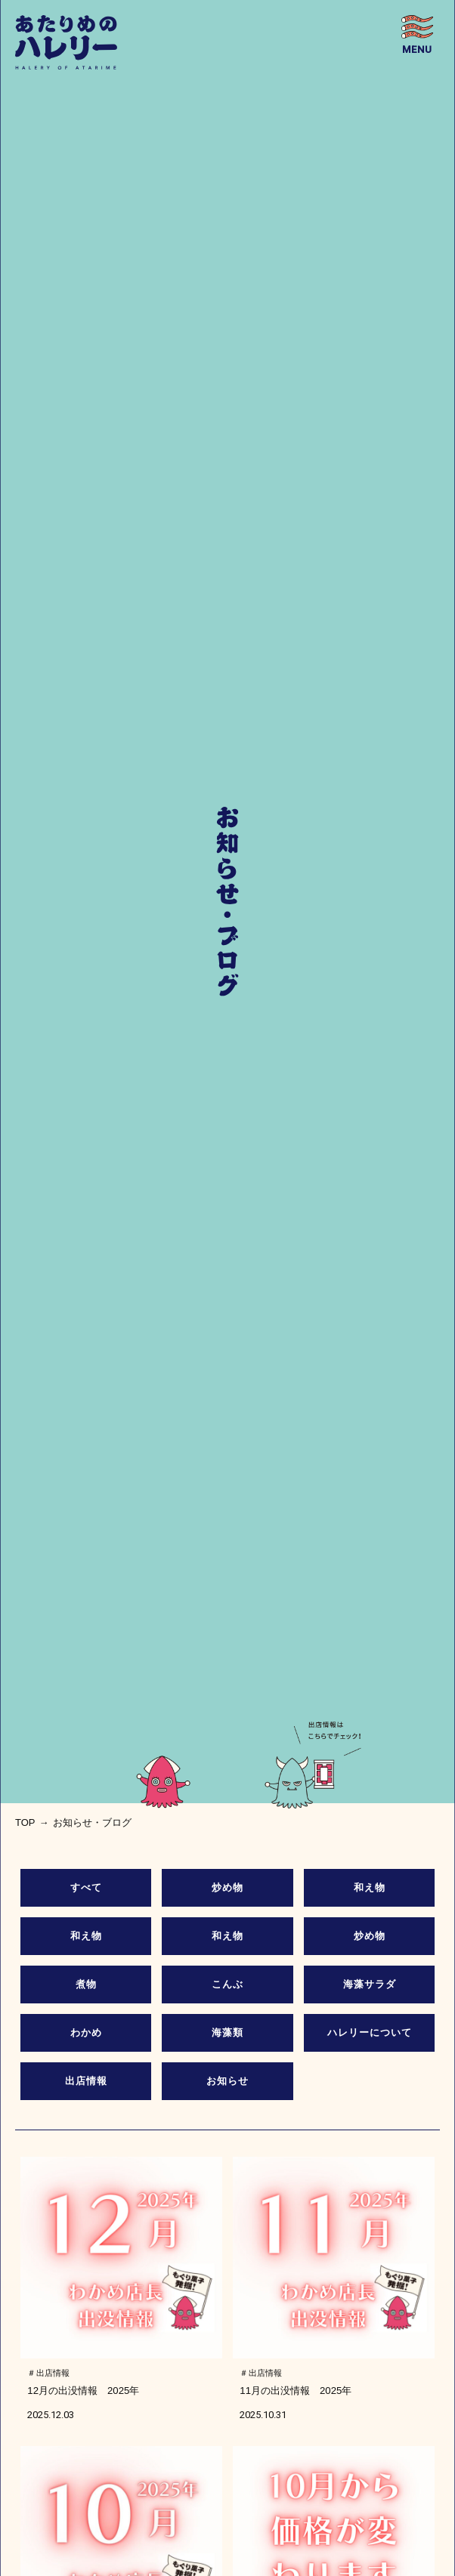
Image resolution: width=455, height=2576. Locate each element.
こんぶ (227, 1984)
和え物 (369, 1887)
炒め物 (227, 1887)
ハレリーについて (369, 2032)
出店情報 (86, 2080)
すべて (86, 1887)
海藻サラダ (369, 1984)
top (25, 1822)
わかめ (86, 2032)
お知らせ (227, 2080)
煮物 (86, 1984)
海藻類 (227, 2032)
